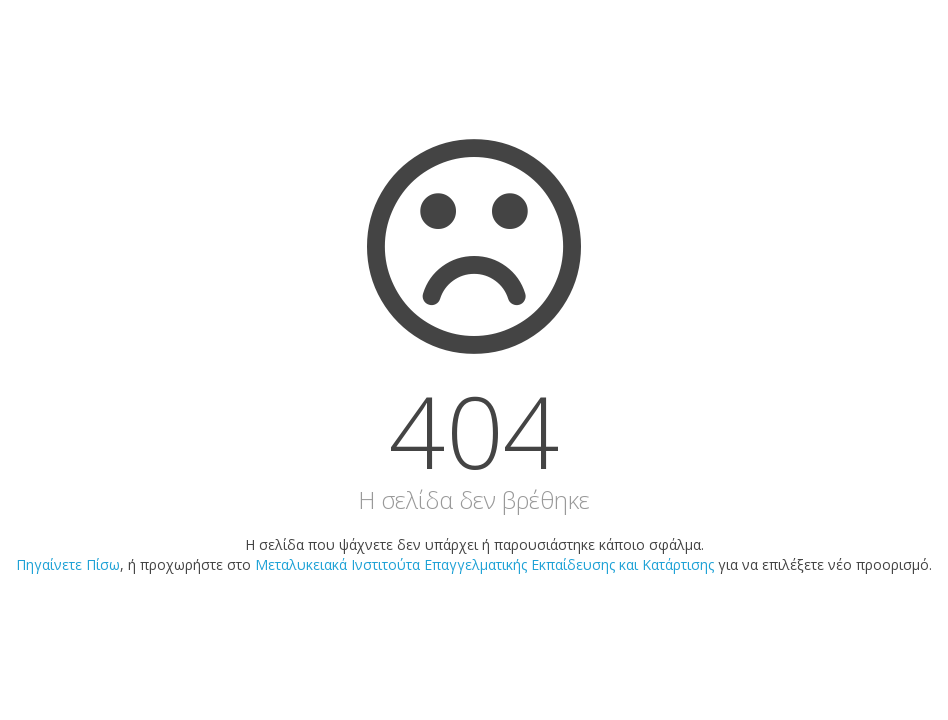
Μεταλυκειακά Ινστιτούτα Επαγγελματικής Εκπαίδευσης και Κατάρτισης (484, 564)
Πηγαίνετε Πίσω (68, 564)
